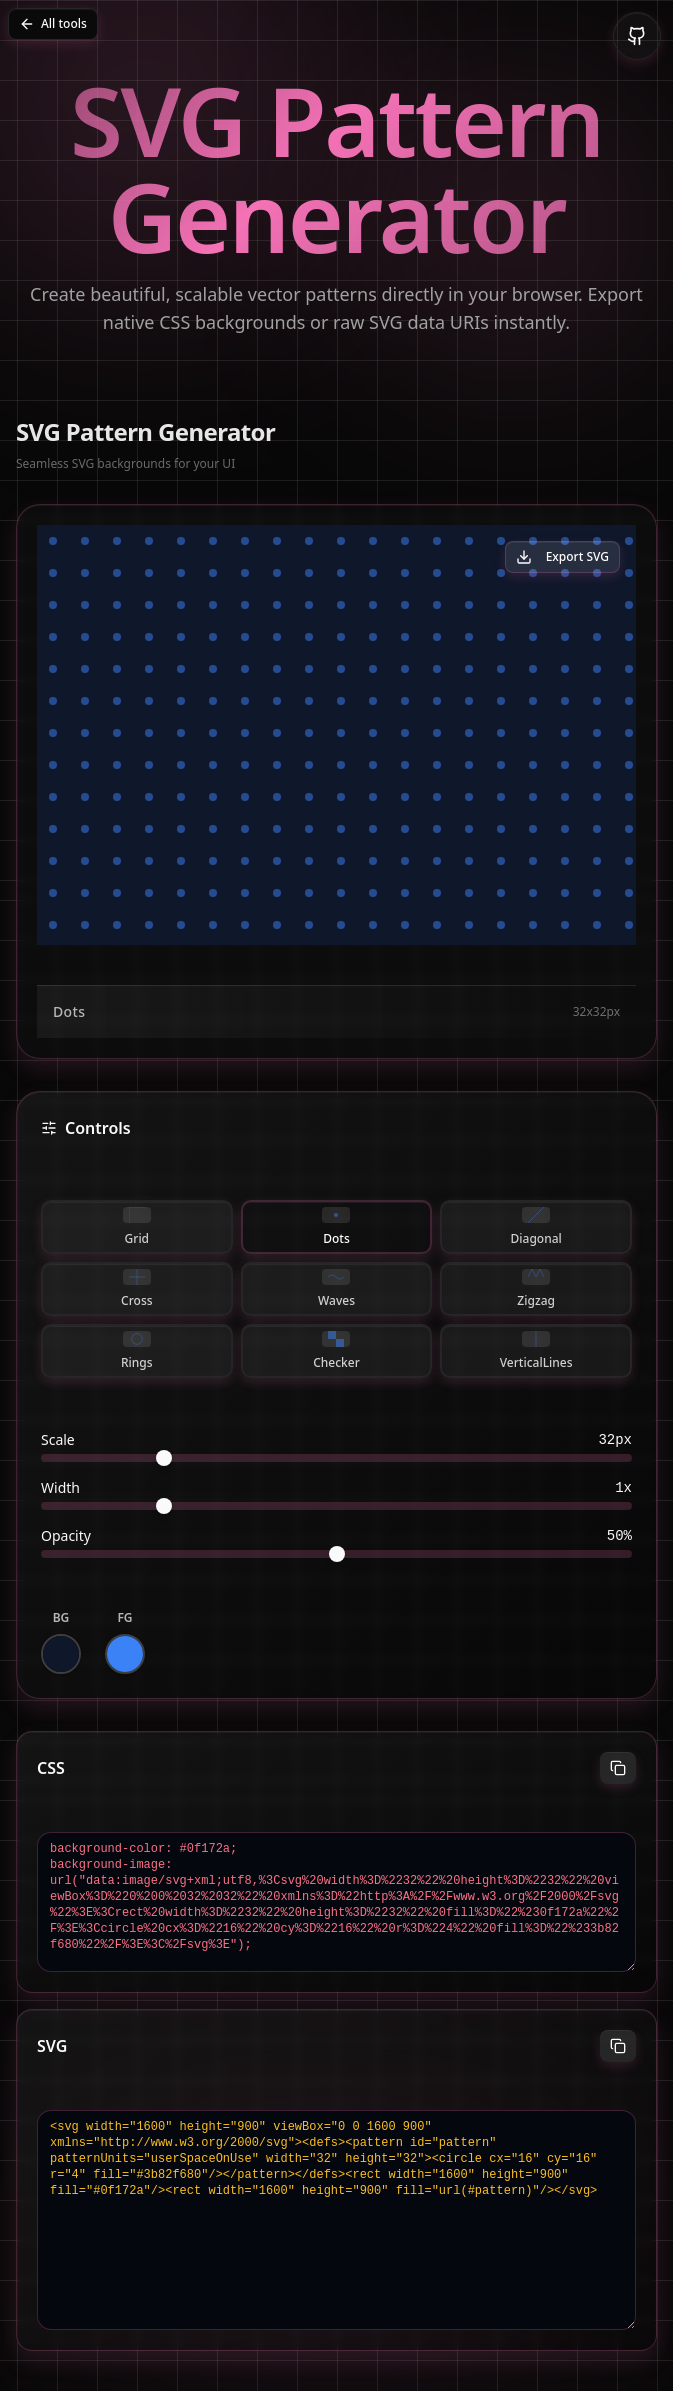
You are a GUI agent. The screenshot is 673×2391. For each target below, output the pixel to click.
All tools (53, 23)
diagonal (536, 1227)
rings (137, 1351)
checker (336, 1351)
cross (136, 1289)
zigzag (536, 1289)
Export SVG (562, 556)
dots (336, 1227)
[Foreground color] (125, 1654)
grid (137, 1227)
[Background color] (61, 1654)
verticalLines (536, 1351)
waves (336, 1289)
